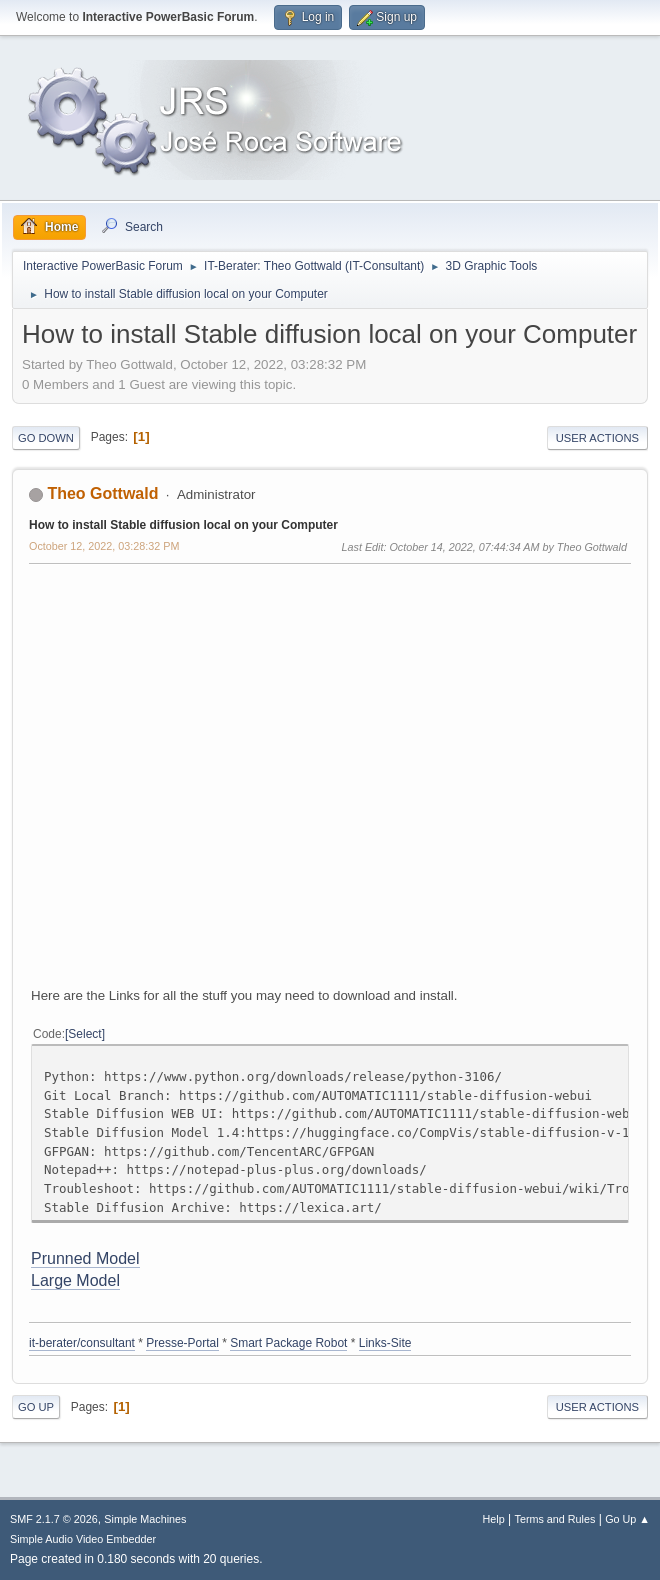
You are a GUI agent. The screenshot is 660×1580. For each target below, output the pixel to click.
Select (84, 1034)
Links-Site (385, 1343)
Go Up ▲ (627, 1519)
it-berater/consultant (82, 1343)
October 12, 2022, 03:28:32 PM (104, 546)
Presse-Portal (182, 1343)
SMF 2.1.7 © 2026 (54, 1519)
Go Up (36, 1407)
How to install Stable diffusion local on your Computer (183, 525)
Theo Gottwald (102, 493)
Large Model (75, 1280)
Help (494, 1519)
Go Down (46, 438)
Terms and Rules (555, 1519)
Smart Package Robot (288, 1343)
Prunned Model (85, 1258)
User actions (597, 438)
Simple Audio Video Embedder (83, 1539)
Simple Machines (145, 1519)
